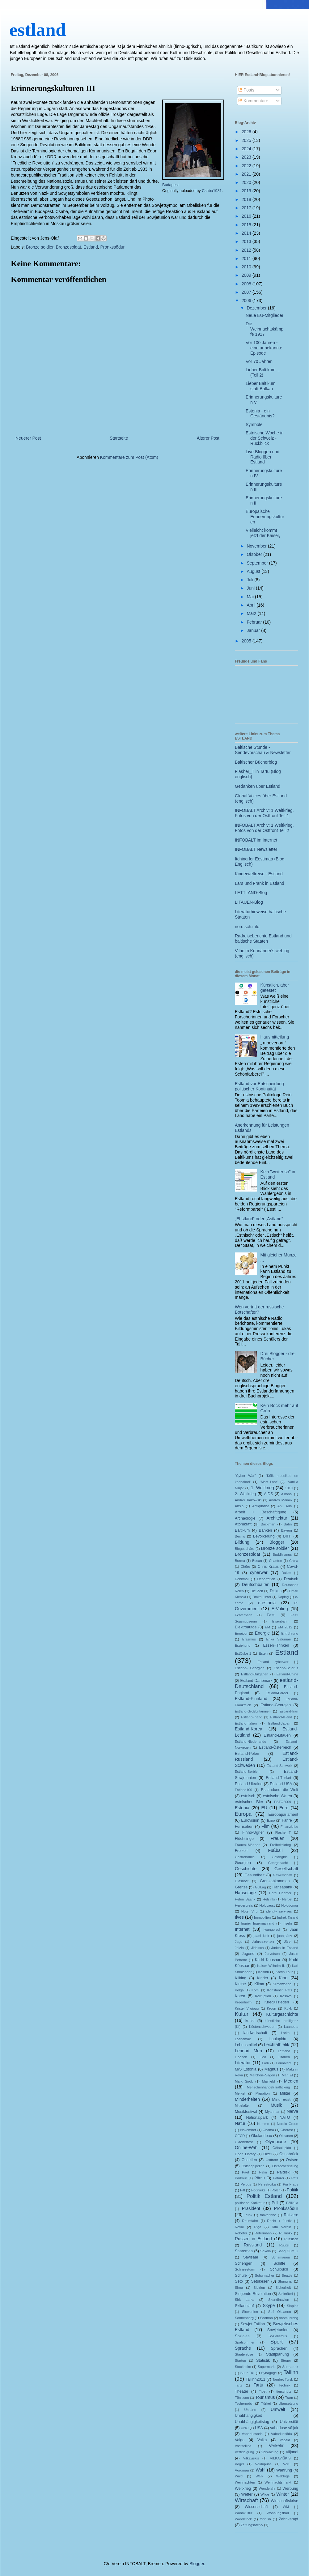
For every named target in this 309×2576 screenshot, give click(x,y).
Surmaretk (290, 2367)
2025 (247, 140)
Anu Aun (284, 1506)
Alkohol (287, 1494)
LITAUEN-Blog (249, 902)
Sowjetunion (278, 2330)
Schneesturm (245, 2269)
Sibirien (259, 2287)
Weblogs (283, 2476)
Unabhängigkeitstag (252, 2422)
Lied (263, 2057)
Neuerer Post (28, 438)
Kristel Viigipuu (247, 2008)
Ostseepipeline (253, 2166)
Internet (242, 1929)
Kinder (262, 1978)
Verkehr (276, 2445)
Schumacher (264, 2275)
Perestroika (267, 2184)
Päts (294, 2178)
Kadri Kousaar (268, 1960)
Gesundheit (254, 1875)
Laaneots (291, 2026)
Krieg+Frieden (277, 2002)
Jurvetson (272, 1953)
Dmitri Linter (261, 1597)
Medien (291, 2081)
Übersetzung (288, 2403)
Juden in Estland (284, 1948)
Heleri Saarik (245, 1899)
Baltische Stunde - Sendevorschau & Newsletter (263, 750)
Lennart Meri (248, 2050)
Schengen (243, 2263)
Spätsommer (244, 2342)
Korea (240, 1996)
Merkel (240, 2093)
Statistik (263, 2360)
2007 (247, 292)
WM (286, 2507)
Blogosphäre (244, 1548)
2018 (247, 199)
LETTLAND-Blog (251, 892)
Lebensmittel (246, 2045)
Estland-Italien (246, 1723)
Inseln (287, 1923)
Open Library (245, 2154)
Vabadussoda (252, 2434)
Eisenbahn (280, 1621)
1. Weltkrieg (262, 1487)
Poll (275, 2203)
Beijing (240, 1536)
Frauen (277, 1838)
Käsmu (263, 1972)
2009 (247, 275)
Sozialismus (278, 2336)
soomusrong (288, 2318)
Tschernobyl (244, 2403)
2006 (247, 300)
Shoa (239, 2287)
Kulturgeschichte (282, 2014)
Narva (292, 2111)
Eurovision (250, 1820)
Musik (276, 2105)
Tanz (238, 2385)
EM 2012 (285, 1627)
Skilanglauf (244, 2306)
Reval (239, 2227)
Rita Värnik (281, 2227)
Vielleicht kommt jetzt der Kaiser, (263, 533)
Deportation (266, 1579)
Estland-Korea (248, 1728)
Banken (265, 1530)
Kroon (271, 2008)
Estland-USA (281, 1784)
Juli (250, 579)
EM (267, 1627)
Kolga (239, 1990)
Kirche (240, 1984)
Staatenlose (244, 2354)
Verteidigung (244, 2452)
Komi (256, 1990)
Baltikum (242, 1530)
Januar (254, 630)
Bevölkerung (264, 1536)
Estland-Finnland (251, 1698)
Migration (263, 2093)
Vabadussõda (281, 2434)
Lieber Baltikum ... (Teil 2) (263, 372)
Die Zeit (257, 1591)
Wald (239, 2476)
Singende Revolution (253, 2294)
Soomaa (266, 2318)
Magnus (271, 2069)
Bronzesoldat (68, 247)
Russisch (291, 2239)
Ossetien (249, 2160)
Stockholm (243, 2367)
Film (265, 1826)
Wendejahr (267, 2488)
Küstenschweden (262, 2026)
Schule (241, 2275)
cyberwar (259, 1572)
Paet (245, 2172)
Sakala (265, 2251)
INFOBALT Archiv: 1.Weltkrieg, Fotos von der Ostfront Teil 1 (264, 813)
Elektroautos (245, 1627)
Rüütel (284, 2245)
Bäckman (268, 1524)
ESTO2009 (282, 1802)
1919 (289, 1488)
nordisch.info (247, 926)
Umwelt (278, 2409)
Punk (248, 2215)
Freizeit (241, 1851)
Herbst (287, 1899)
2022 (247, 165)
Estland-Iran (289, 1711)
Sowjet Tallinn (253, 2324)
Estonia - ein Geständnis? (260, 413)
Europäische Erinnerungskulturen (265, 516)
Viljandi (292, 2452)
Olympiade (275, 2141)
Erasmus (249, 1639)
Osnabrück (288, 2154)
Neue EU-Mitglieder (264, 315)
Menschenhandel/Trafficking (268, 2087)
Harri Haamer (280, 1893)
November (257, 546)
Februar (255, 622)
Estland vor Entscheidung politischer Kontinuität (259, 1086)
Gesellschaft (286, 1868)
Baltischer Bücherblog (256, 762)
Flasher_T (283, 1832)
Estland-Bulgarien (254, 1674)
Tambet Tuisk (283, 2379)
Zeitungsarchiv (252, 2525)
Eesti (271, 1615)
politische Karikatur (250, 2203)
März (252, 613)
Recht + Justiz (279, 2221)
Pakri (263, 2172)
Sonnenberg (244, 2318)
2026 (247, 131)
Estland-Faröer (276, 1693)
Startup (240, 2360)
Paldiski (283, 2172)
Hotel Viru (249, 1911)
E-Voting (280, 1608)
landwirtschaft (255, 2033)
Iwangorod (272, 1929)
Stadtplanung (277, 2354)
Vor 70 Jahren (259, 361)
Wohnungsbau (278, 2513)
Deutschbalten (256, 1584)
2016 (247, 216)
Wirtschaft (246, 2500)
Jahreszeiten (263, 1941)
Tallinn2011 (255, 2379)
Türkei (266, 2403)
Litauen (284, 2057)
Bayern (286, 1530)
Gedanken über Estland (257, 786)
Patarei (278, 2178)
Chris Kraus (268, 1566)
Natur (240, 2123)
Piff (242, 2190)
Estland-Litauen (277, 1735)
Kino (283, 1977)
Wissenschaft (256, 2507)
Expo (271, 1820)
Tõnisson (242, 2397)
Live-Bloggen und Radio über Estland (262, 457)
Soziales (242, 2336)
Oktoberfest (244, 2142)
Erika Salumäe (278, 1639)
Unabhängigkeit (248, 2415)
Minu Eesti (281, 2099)
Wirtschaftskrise (284, 2501)
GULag (260, 1887)
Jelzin (239, 1948)
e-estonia (267, 1602)
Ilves (239, 1917)
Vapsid (285, 2440)
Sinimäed (285, 2294)
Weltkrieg (243, 2488)
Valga (239, 2440)
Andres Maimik (280, 1500)
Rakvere (291, 2215)
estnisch (248, 1796)
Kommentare (253, 100)
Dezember (257, 307)
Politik (292, 2189)
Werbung (290, 2488)
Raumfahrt (250, 2221)
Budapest (170, 185)
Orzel (267, 2154)
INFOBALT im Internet (256, 840)
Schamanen (280, 2257)
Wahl (260, 2469)
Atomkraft (243, 1524)
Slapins (292, 2306)
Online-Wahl (247, 2147)
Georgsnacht (278, 1863)
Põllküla (292, 2203)
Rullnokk (285, 2233)
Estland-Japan (279, 1723)
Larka (285, 2033)
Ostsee (292, 2160)
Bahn (288, 1524)
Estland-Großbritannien (253, 1711)
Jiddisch (257, 1948)
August (254, 571)
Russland (253, 2244)
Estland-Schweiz (279, 1766)
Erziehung (242, 1645)
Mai (251, 596)
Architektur (277, 1518)
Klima (259, 1984)
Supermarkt (267, 2367)
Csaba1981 (212, 191)
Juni (251, 588)
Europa (243, 1814)
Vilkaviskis (251, 2458)
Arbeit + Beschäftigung (260, 1512)
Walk (259, 2476)
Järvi (287, 1941)
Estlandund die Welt (279, 1790)
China (293, 1561)
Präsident (251, 2208)
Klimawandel (282, 1984)
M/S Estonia (245, 2069)
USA (259, 2428)
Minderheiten (247, 2099)
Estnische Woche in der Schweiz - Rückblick (265, 438)
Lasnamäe (243, 2039)
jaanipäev (284, 1936)
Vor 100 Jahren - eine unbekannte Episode (264, 348)
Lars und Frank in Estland (259, 883)
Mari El (287, 2075)
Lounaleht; (284, 2063)
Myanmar (272, 2111)
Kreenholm (243, 2002)
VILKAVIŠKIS (280, 2458)
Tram (289, 2397)
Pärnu (259, 2178)
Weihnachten (245, 2482)
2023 (247, 157)
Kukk (288, 2008)
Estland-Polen (247, 1753)
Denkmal (241, 1579)
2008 (247, 283)
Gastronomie (245, 1857)
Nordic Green (287, 2124)
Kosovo (285, 1996)
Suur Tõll (247, 2373)
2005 (247, 640)
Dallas (286, 1573)
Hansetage (245, 1892)
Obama (268, 2130)
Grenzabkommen (275, 1881)
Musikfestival (246, 2111)
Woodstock (243, 2519)
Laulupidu (277, 2039)
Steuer (286, 2360)
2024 (247, 148)
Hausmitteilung (274, 1036)
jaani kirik (261, 1936)
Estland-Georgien (275, 1705)
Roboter (241, 2233)
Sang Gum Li (287, 2251)
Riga (257, 2227)
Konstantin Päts (279, 1990)
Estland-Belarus (286, 1668)
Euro (284, 1807)
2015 (247, 224)
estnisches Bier (249, 1802)
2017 (247, 207)
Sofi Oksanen (279, 2312)
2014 (247, 233)
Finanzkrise (289, 1826)
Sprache (243, 2348)
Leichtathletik (276, 2044)
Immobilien (262, 1917)
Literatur (243, 2062)
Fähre (287, 1820)
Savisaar (250, 2257)
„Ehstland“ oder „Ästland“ (259, 1218)
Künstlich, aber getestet (274, 988)
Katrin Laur (284, 1972)
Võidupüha (263, 2464)
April (251, 605)
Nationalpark (257, 2117)
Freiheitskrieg (280, 1845)
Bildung (242, 1542)
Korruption (263, 1996)
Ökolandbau (261, 2136)
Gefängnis (279, 1857)
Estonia (242, 1807)
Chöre (245, 1566)
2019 (247, 190)
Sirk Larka (244, 2299)
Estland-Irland (251, 1717)
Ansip (239, 1506)
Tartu (258, 2384)
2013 (247, 241)
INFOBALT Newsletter (256, 849)
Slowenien (250, 2312)
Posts (246, 89)
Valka (262, 2440)
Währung (284, 2470)
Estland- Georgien (249, 1668)
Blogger (276, 1542)
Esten (263, 1653)
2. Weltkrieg (245, 1494)
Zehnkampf (288, 2519)
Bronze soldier (39, 247)
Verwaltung (269, 2452)
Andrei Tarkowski (248, 1500)
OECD (240, 2136)
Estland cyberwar (272, 1662)
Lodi (265, 2063)
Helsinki (269, 1899)
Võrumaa (242, 2470)
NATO (285, 2117)
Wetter (247, 2494)
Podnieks (258, 2190)
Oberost (287, 2130)
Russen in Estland (253, 2238)
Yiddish (265, 2519)
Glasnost (241, 1881)
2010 (247, 266)
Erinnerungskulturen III (53, 88)
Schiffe (279, 2263)
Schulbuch (279, 2269)
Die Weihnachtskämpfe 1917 (264, 329)
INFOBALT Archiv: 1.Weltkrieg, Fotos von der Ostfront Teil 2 (264, 828)
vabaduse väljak (284, 2428)
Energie (262, 1633)
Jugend (248, 1953)
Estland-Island (281, 1717)
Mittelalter (242, 2105)
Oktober (255, 554)
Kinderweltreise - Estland (259, 873)
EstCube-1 (243, 1653)
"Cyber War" (245, 1476)
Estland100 (243, 1790)
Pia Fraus (290, 2184)
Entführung (289, 1633)
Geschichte (245, 1868)
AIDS (268, 1494)
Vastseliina (243, 2446)
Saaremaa (244, 2251)
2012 (247, 250)
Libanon (241, 2057)
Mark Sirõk (244, 2081)
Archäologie (245, 1518)
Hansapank (282, 1887)
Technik (284, 2385)
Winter (282, 2494)
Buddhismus (282, 1554)
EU (264, 1807)
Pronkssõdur (112, 247)
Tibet (262, 2391)
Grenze (241, 1887)
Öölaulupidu (282, 2148)
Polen (276, 2190)
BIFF (287, 1536)
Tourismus (265, 2397)
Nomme (263, 2124)
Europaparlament (283, 1814)
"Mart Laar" (269, 1482)
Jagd (238, 1941)
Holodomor (289, 1905)
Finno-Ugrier (253, 1832)
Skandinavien (278, 2299)
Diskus (275, 1591)
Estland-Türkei (278, 1778)
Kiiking (240, 1978)
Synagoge (269, 2373)
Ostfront (272, 2160)
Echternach (243, 1615)
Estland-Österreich (275, 1747)
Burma (240, 1561)
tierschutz (283, 2391)
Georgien (243, 1863)
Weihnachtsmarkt (278, 2482)
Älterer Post (208, 438)
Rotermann (263, 2233)
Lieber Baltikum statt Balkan (261, 386)
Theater (241, 2391)
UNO (244, 2428)
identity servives (279, 1911)
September (258, 563)
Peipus (245, 2184)
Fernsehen (244, 1826)
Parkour (241, 2178)
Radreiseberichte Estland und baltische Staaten (263, 938)
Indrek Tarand (287, 1917)
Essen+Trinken (276, 1645)
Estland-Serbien (247, 1771)
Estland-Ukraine (249, 1784)
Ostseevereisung (285, 2166)
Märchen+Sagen (262, 2075)
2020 (247, 182)
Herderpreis (244, 1905)
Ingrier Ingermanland (257, 1923)
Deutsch (291, 1579)
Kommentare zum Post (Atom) (129, 457)
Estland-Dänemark (256, 1680)
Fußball (275, 1850)
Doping (283, 1597)
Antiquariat (260, 1506)
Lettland (284, 2051)
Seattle (286, 2275)
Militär (285, 2093)
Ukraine (250, 2410)
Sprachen (279, 2348)
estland (37, 29)
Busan (257, 1561)
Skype (269, 2305)
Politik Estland (264, 2196)
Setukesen (260, 2281)
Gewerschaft (282, 1875)
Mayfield (268, 2081)
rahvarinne (268, 2215)
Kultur (241, 2014)
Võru (286, 2464)
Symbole (254, 424)
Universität (289, 2422)
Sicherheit (283, 2287)
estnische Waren (277, 1796)
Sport (276, 2342)
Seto (239, 2281)
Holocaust (267, 1905)
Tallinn (290, 2372)
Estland (90, 247)
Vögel (239, 2464)
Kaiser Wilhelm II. (271, 1966)
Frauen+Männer (247, 1845)
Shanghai (285, 2281)
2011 (247, 258)
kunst (250, 2021)
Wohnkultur (243, 2513)
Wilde (264, 2494)
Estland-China (287, 1674)
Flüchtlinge (244, 1838)
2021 (247, 174)
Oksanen (286, 2136)
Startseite (119, 438)
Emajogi (241, 1633)
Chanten (275, 1561)
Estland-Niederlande (250, 1741)
